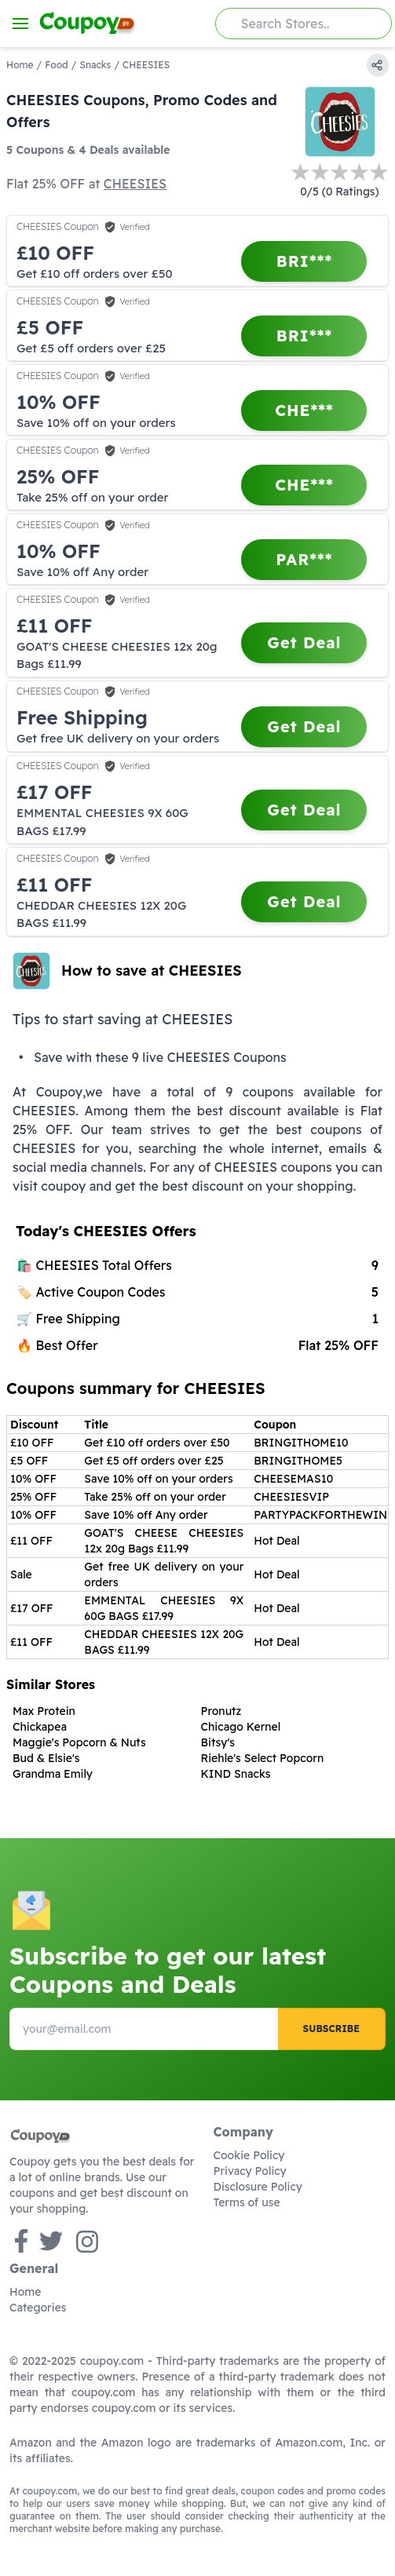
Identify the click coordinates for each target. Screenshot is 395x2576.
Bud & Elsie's (46, 1758)
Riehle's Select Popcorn (262, 1758)
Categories (38, 2308)
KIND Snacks (236, 1774)
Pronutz (221, 1711)
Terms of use (247, 2202)
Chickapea (40, 1727)
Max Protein (44, 1711)
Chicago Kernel (241, 1727)
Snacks (95, 65)
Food (56, 65)
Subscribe (331, 2028)
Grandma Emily (53, 1774)
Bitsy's (218, 1742)
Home (20, 65)
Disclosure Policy (258, 2187)
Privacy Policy (250, 2171)
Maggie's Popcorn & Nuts (79, 1742)
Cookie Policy (249, 2155)
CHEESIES (135, 184)
